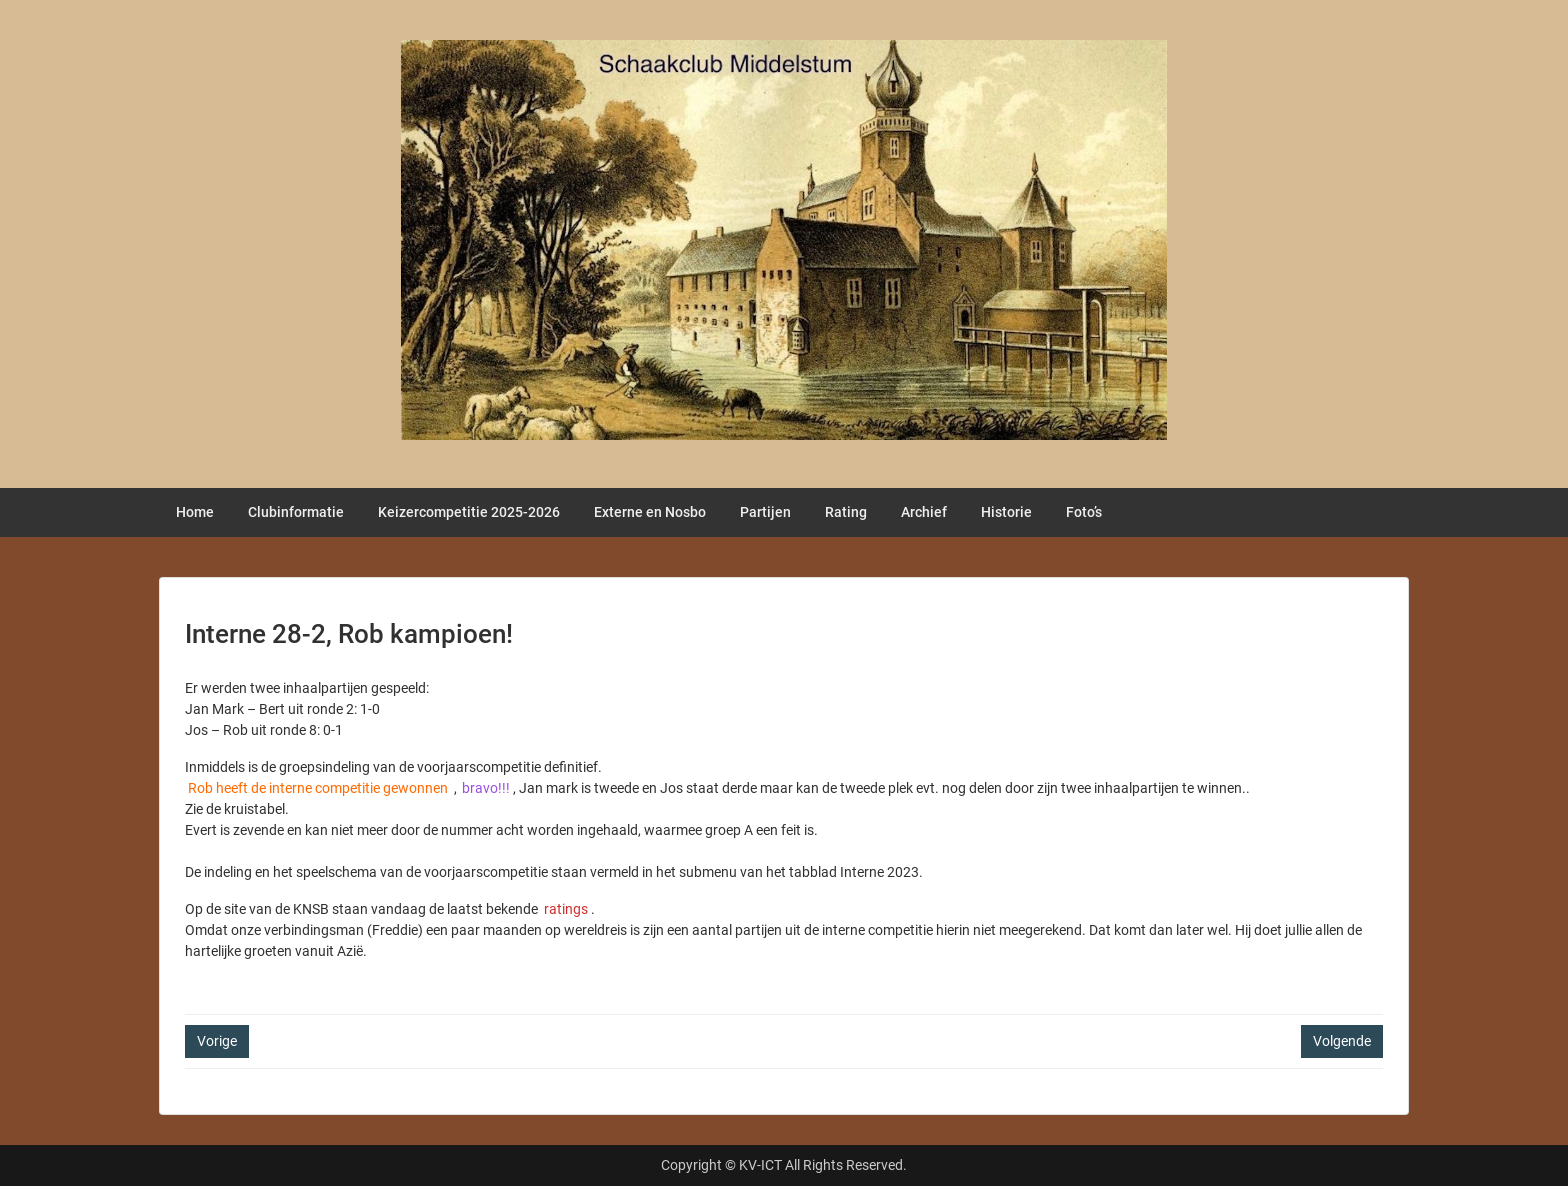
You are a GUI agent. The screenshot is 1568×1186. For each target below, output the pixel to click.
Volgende (1342, 1041)
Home (195, 512)
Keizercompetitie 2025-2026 (469, 512)
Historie (1006, 512)
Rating (846, 512)
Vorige (217, 1041)
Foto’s (1084, 512)
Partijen (765, 512)
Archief (924, 512)
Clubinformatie (296, 512)
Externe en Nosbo (650, 512)
